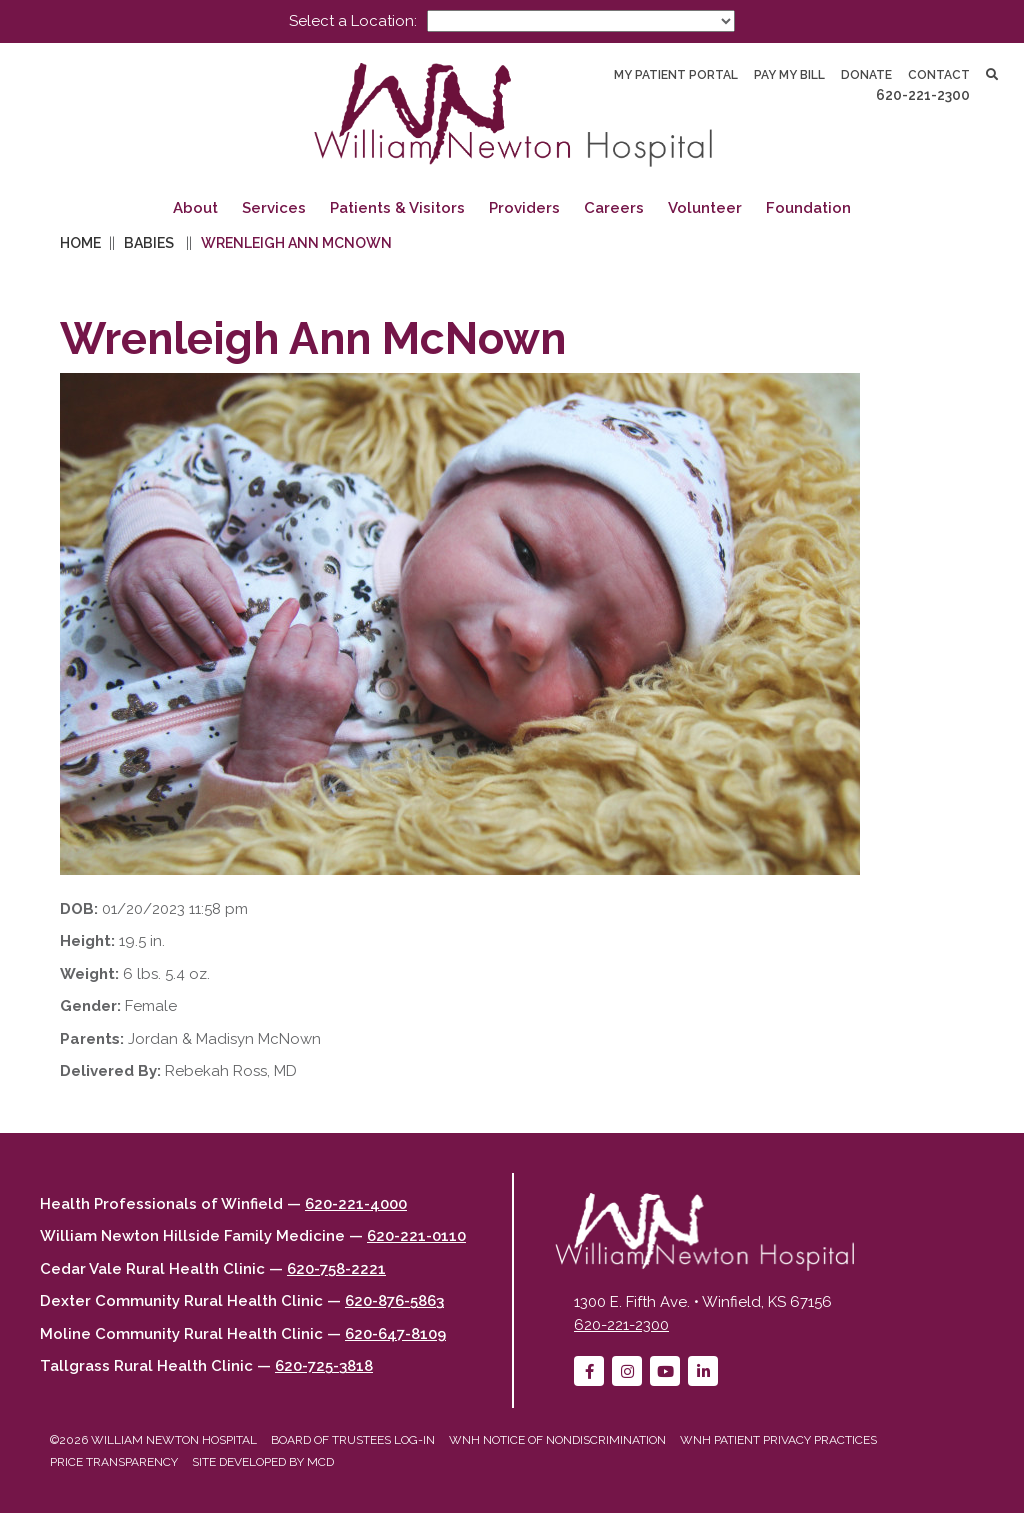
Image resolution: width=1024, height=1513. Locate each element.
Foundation (808, 208)
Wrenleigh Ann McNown (296, 243)
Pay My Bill (789, 75)
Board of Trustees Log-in (353, 1440)
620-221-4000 (356, 1204)
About (195, 208)
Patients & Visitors (397, 208)
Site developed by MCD (263, 1462)
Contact (939, 75)
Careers (614, 208)
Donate (866, 75)
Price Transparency (114, 1462)
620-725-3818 (324, 1366)
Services (274, 208)
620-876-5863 (394, 1301)
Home (80, 243)
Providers (524, 208)
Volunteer (705, 208)
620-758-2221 (336, 1269)
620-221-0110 (416, 1236)
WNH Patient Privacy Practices (778, 1440)
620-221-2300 (923, 95)
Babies (149, 243)
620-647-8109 (395, 1334)
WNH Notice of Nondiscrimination (557, 1440)
